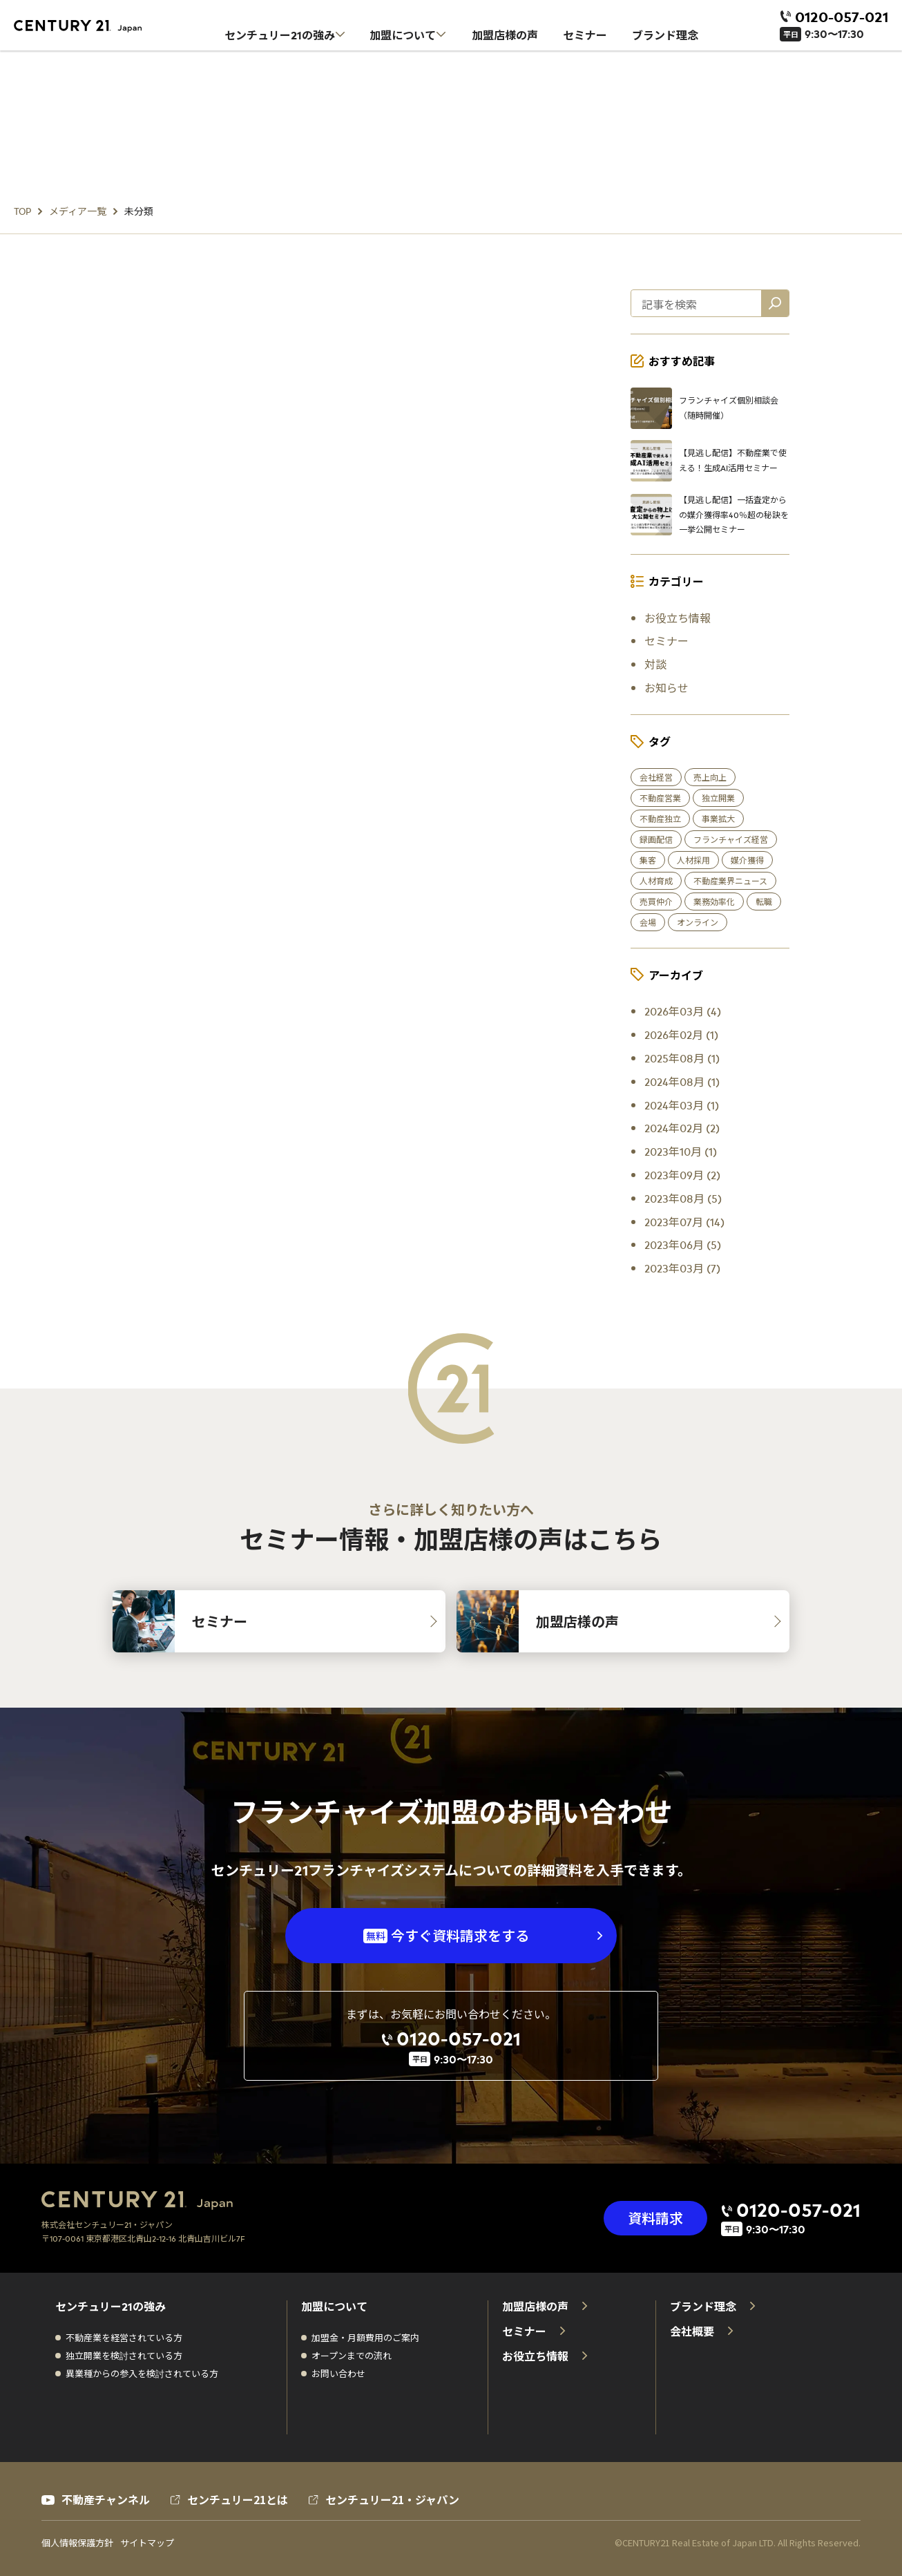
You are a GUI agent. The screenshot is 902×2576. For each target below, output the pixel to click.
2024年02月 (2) (682, 1127)
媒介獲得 (747, 860)
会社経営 (656, 777)
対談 (655, 663)
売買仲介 (656, 901)
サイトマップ (147, 2542)
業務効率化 (714, 901)
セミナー (666, 640)
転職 (764, 901)
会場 (648, 922)
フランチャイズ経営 (730, 839)
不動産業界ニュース (730, 880)
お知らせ (666, 687)
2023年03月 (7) (682, 1267)
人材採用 (693, 860)
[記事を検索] (775, 303)
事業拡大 (718, 818)
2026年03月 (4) (682, 1010)
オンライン (697, 922)
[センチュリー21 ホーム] (85, 26)
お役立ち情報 (677, 617)
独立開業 (718, 797)
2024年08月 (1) (682, 1081)
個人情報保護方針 (77, 2542)
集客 (648, 860)
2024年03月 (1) (681, 1104)
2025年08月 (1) (682, 1057)
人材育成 (656, 880)
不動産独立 (660, 818)
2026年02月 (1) (681, 1034)
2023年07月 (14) (684, 1221)
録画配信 (656, 839)
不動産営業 (660, 797)
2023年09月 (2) (682, 1174)
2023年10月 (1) (680, 1150)
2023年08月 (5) (683, 1197)
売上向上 (710, 777)
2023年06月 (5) (682, 1244)
